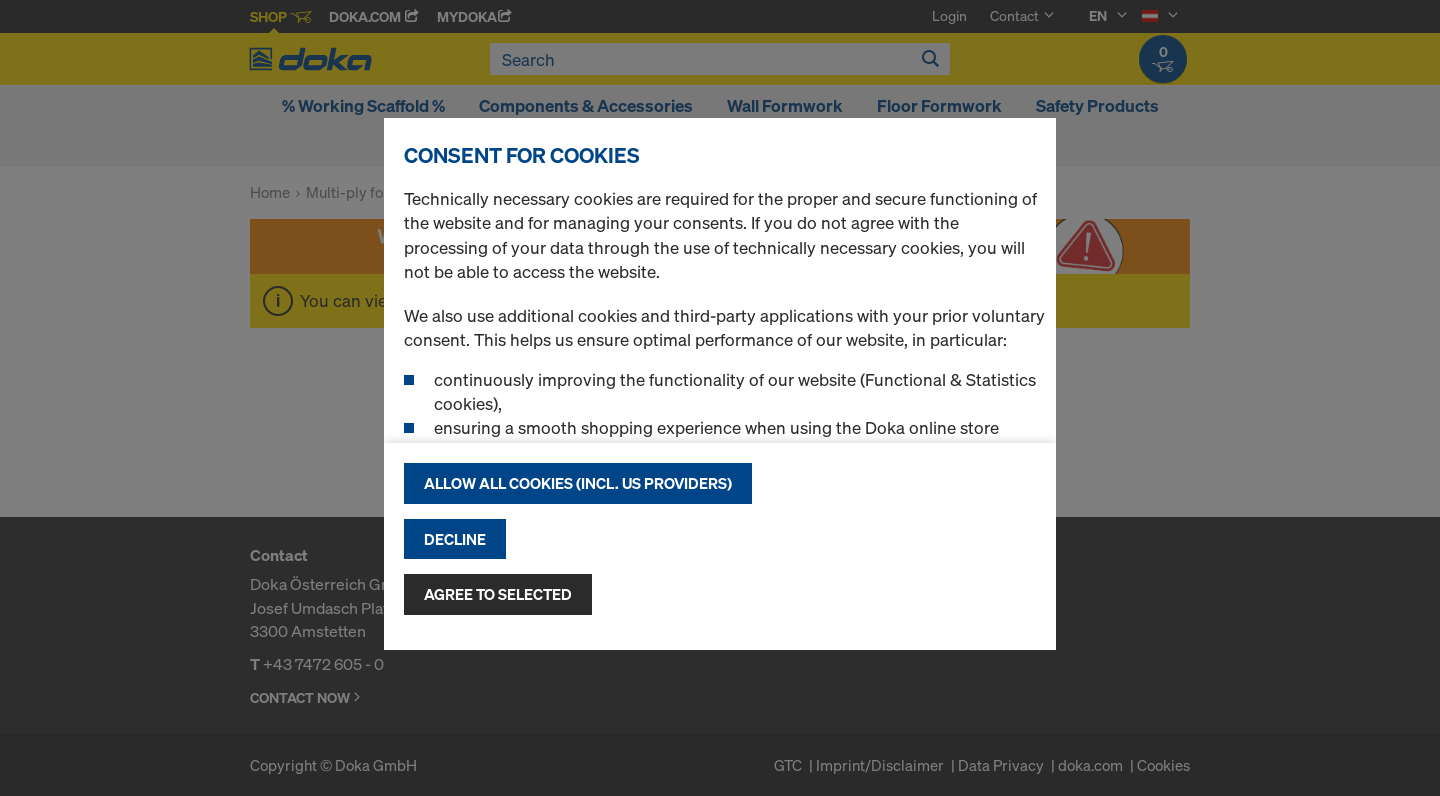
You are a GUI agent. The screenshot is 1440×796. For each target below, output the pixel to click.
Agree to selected (498, 594)
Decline (455, 539)
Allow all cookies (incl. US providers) (578, 483)
